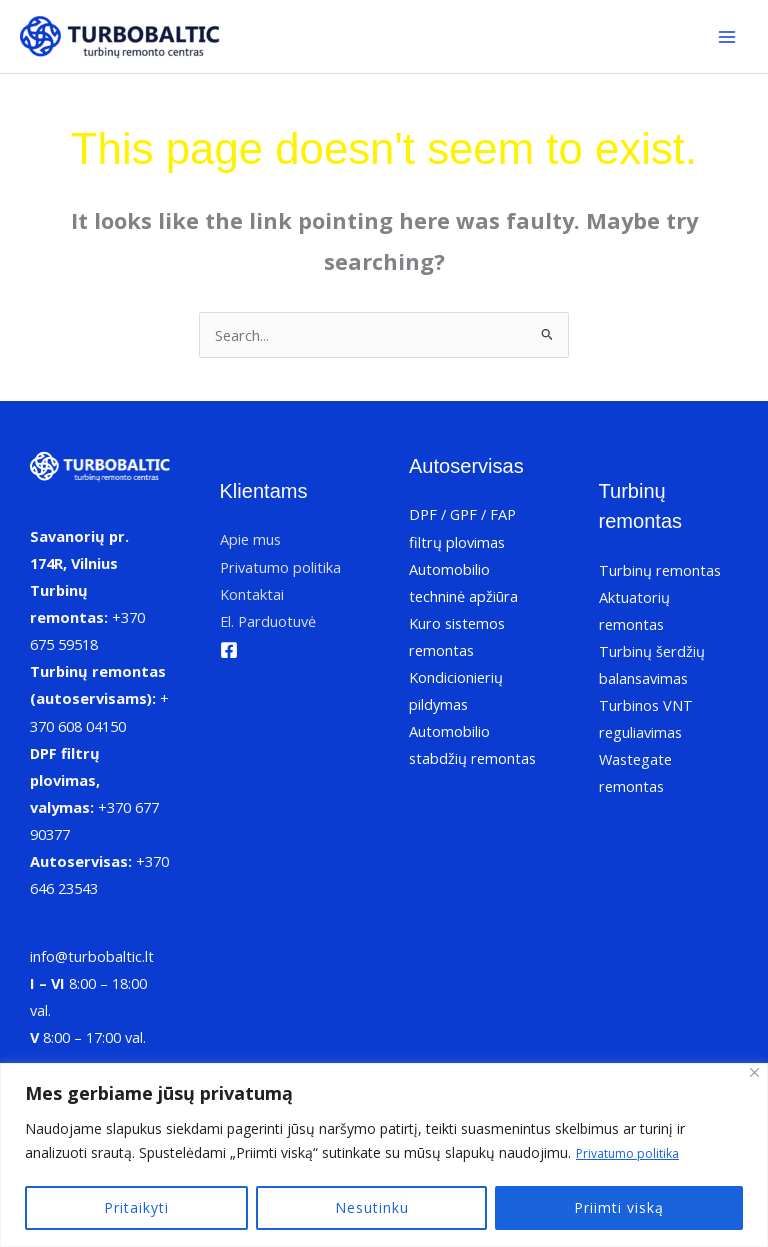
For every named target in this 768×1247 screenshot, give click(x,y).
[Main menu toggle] (727, 37)
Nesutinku (372, 1207)
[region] (384, 1155)
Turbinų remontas (660, 570)
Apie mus (250, 539)
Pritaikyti (136, 1207)
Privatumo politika (634, 1153)
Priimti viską (619, 1207)
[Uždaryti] (754, 1073)
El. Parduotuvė (268, 621)
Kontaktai (252, 594)
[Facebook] (229, 650)
